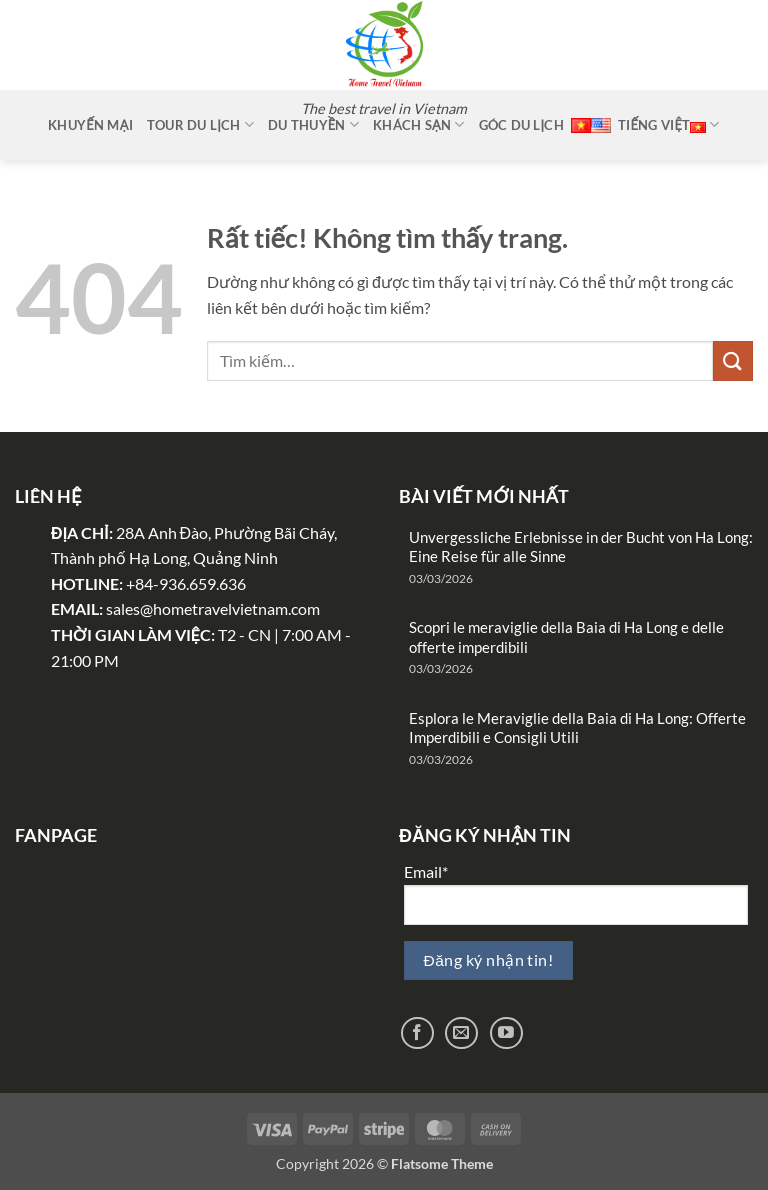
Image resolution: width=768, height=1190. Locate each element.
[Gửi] (733, 360)
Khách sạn (418, 124)
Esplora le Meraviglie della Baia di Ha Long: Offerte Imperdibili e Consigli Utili (577, 728)
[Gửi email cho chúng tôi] (461, 1033)
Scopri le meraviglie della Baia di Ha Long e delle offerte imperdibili (566, 637)
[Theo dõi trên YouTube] (506, 1033)
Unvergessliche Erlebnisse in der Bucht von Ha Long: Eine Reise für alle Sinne (581, 547)
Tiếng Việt (669, 124)
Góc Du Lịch (521, 125)
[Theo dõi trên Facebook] (417, 1033)
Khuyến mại (90, 125)
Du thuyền (313, 124)
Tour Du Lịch (200, 124)
